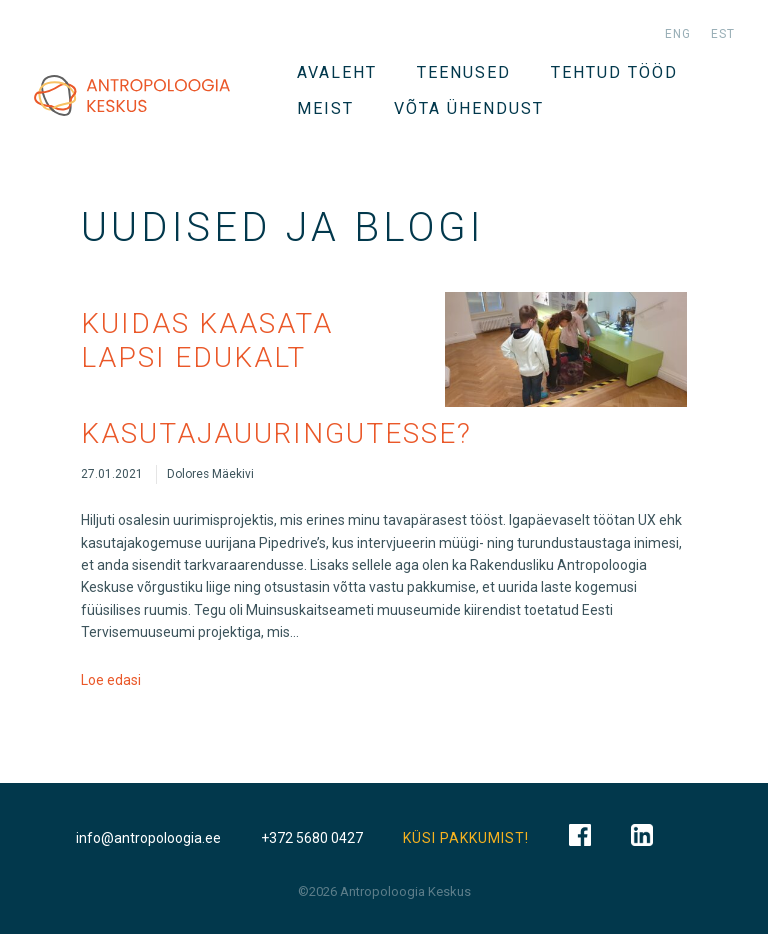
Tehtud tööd (614, 72)
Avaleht (337, 72)
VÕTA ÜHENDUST (469, 108)
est (723, 34)
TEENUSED (464, 72)
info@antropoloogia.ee (148, 838)
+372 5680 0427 (312, 838)
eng (678, 34)
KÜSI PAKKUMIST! (466, 838)
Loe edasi (111, 680)
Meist (325, 108)
